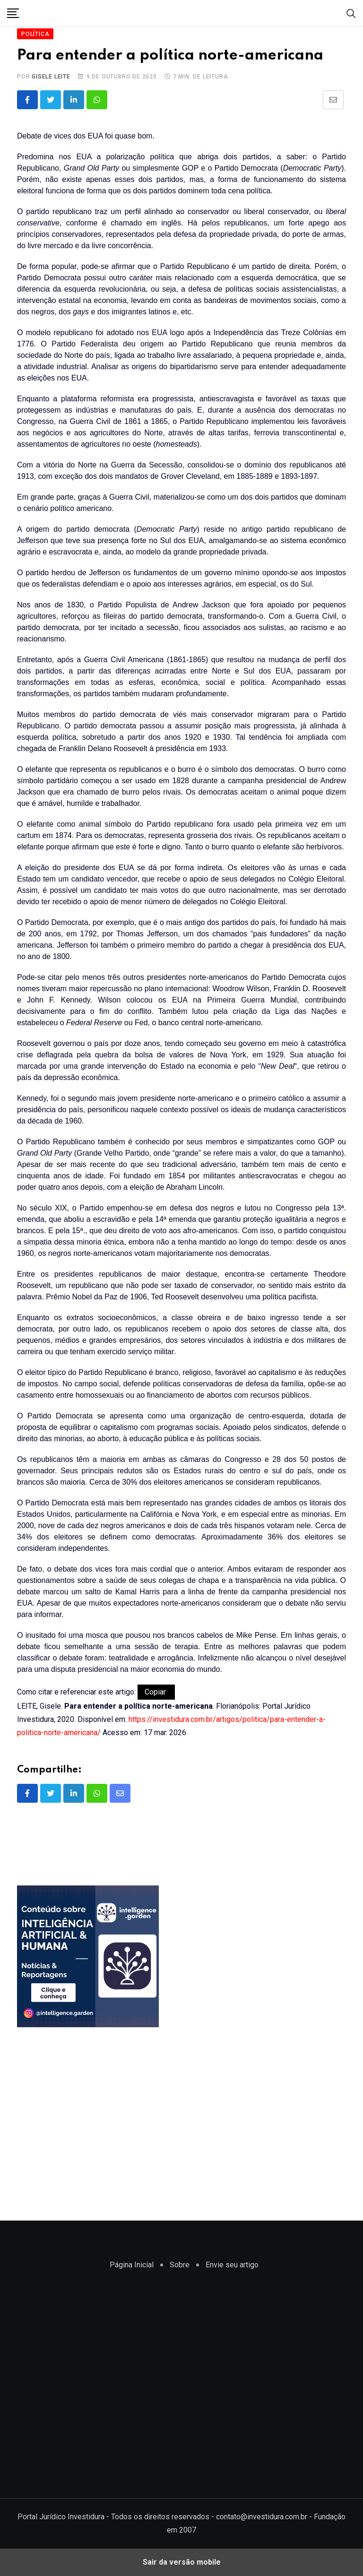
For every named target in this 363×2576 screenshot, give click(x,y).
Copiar (156, 1691)
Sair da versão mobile (182, 2562)
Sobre (180, 2264)
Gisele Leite (51, 76)
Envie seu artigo (232, 2264)
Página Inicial (132, 2264)
